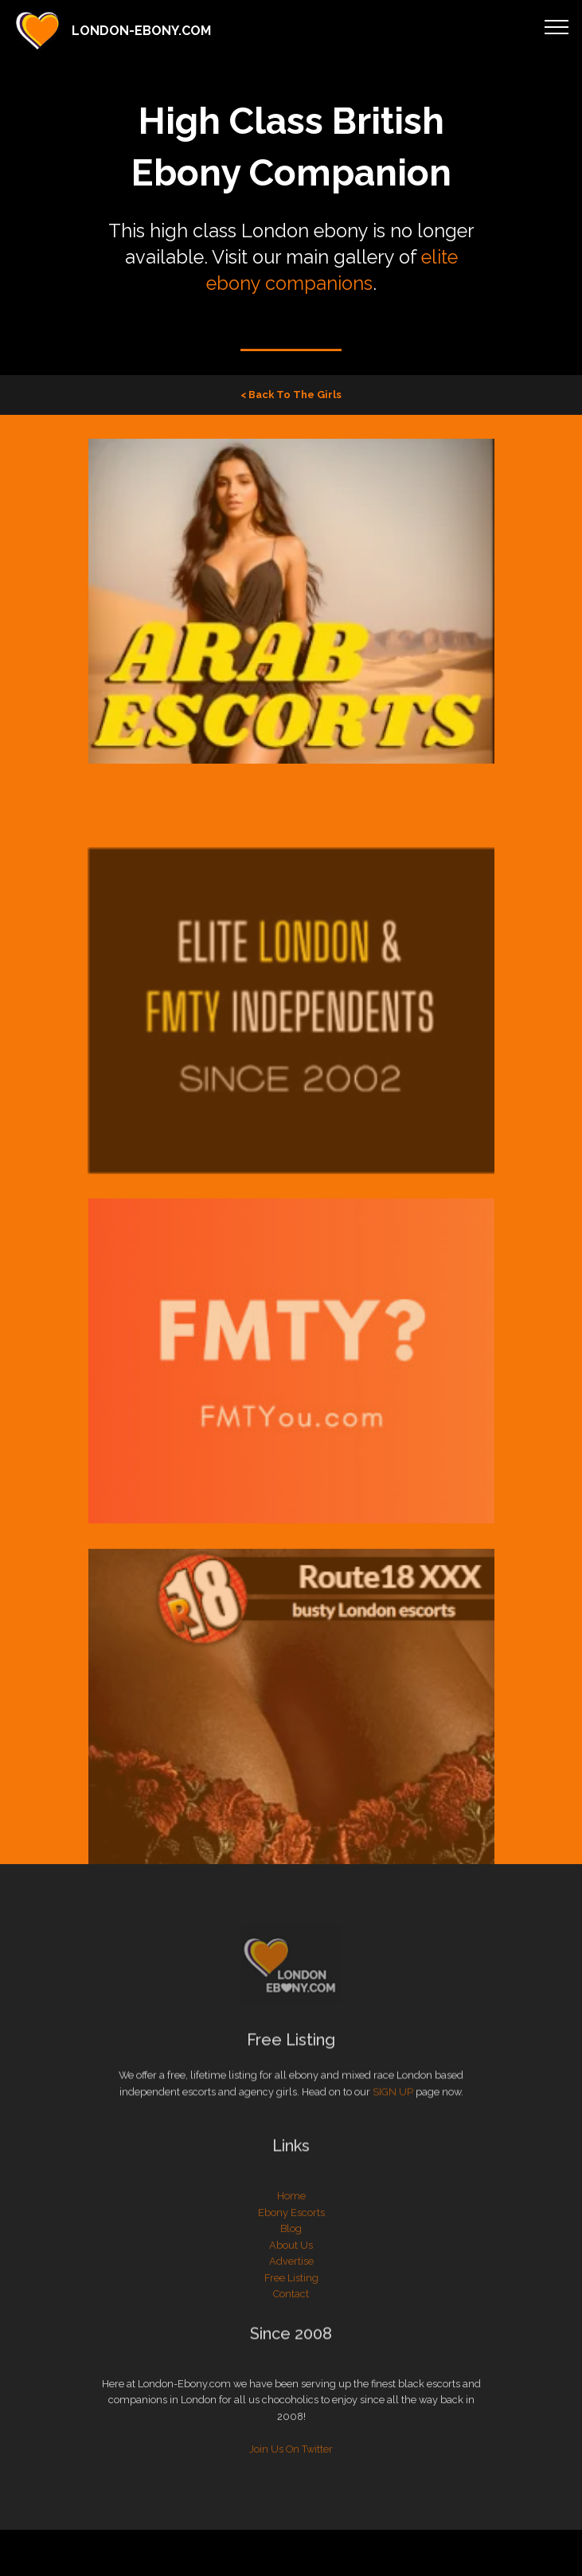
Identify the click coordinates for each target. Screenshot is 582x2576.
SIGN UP (393, 2099)
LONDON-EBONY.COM (141, 30)
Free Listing (291, 2306)
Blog (291, 2256)
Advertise (291, 2289)
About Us (291, 2273)
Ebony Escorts (291, 2240)
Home (291, 2224)
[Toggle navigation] (557, 26)
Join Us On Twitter (291, 2476)
